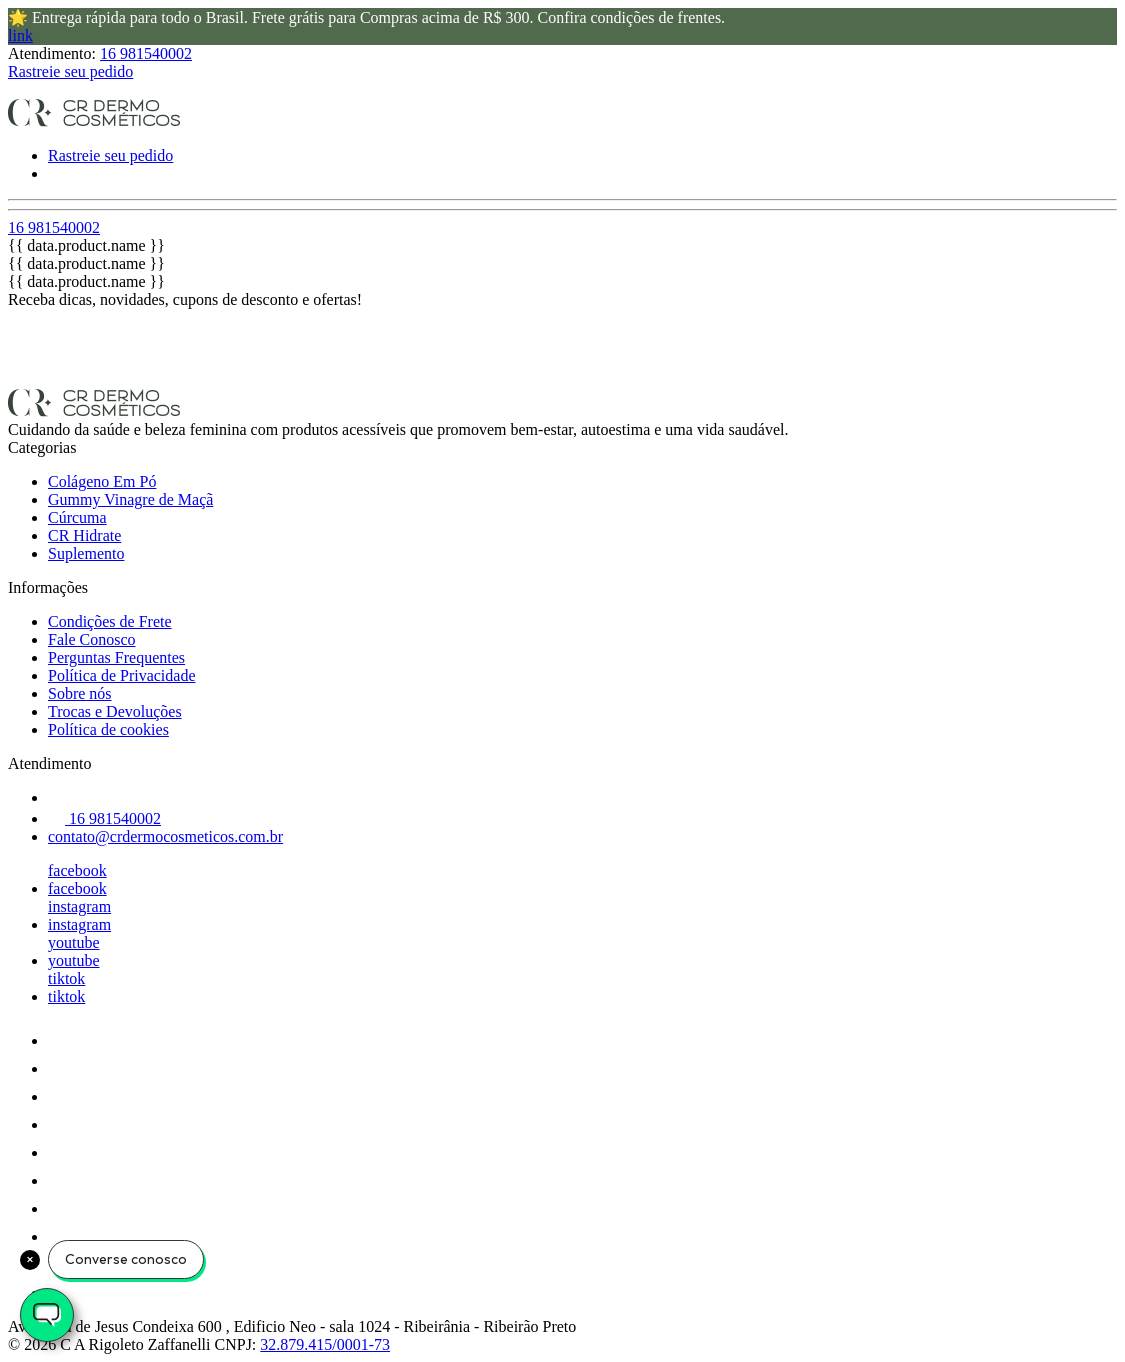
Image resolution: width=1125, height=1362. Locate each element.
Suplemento (86, 553)
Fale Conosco (92, 639)
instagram (79, 906)
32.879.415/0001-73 (325, 1344)
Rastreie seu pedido (70, 71)
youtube (74, 942)
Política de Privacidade (122, 675)
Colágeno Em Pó (102, 481)
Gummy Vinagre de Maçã (130, 499)
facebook (77, 870)
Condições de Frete (110, 621)
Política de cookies (108, 729)
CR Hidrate (84, 535)
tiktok (66, 978)
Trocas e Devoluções (115, 711)
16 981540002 (146, 53)
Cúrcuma (77, 517)
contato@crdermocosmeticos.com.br (165, 836)
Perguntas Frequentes (116, 657)
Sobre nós (80, 693)
